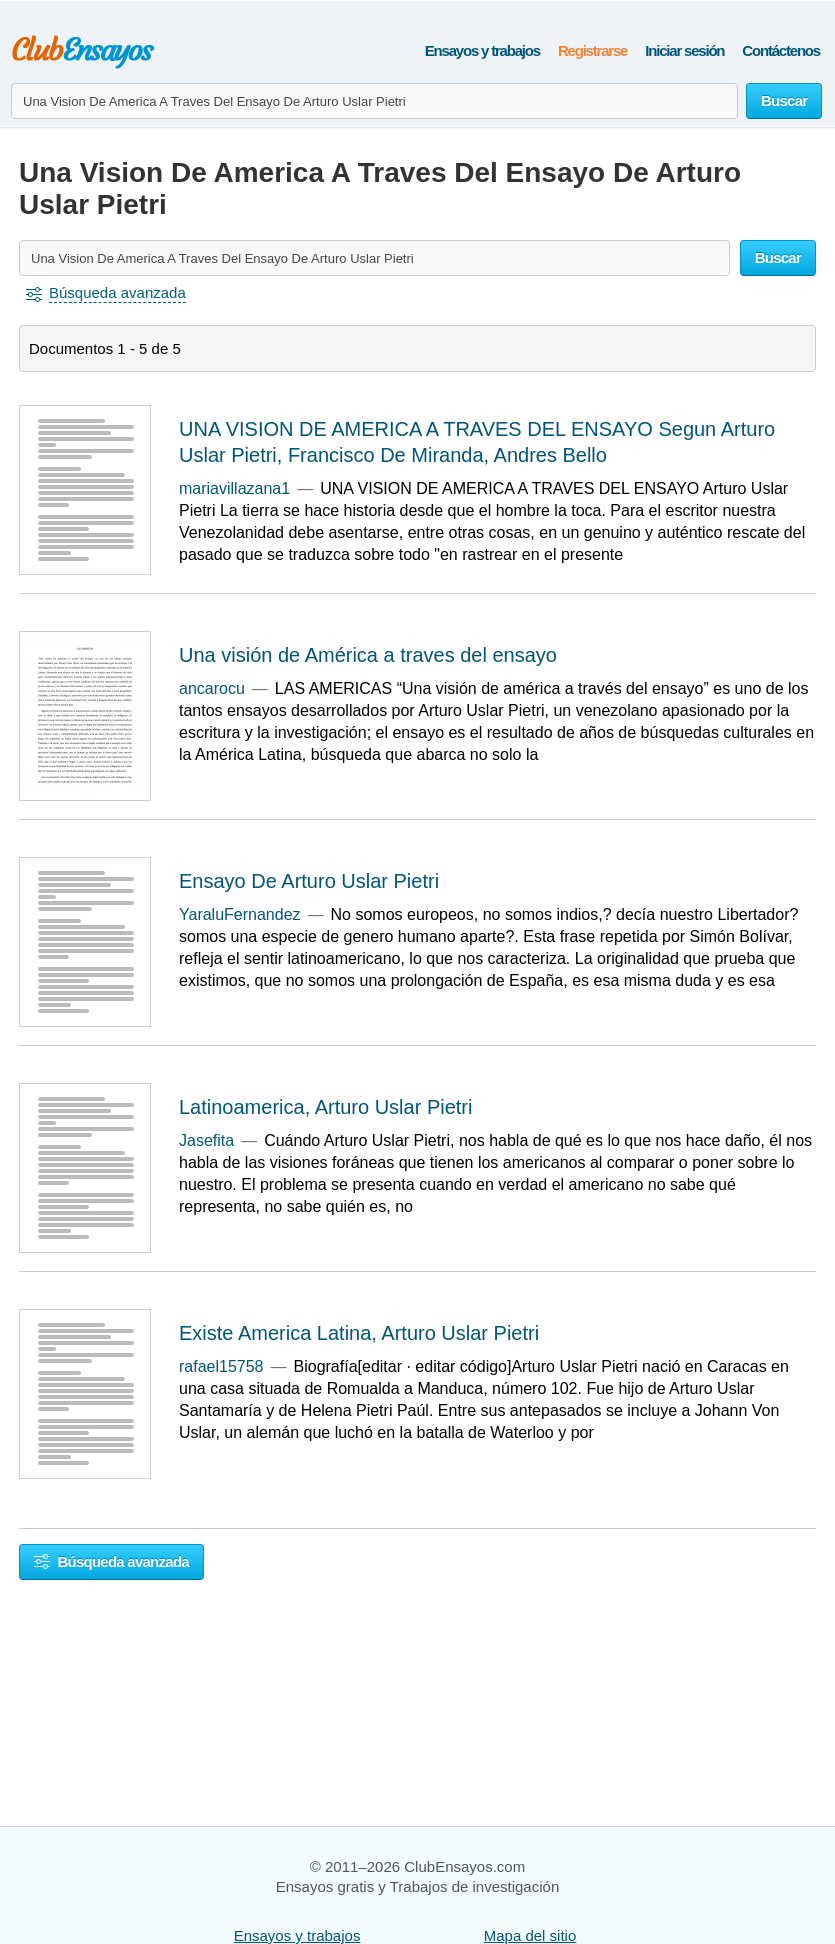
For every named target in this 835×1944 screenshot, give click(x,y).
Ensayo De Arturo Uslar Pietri (309, 881)
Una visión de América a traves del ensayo (368, 655)
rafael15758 (221, 1366)
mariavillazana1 (234, 488)
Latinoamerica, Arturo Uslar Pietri (325, 1107)
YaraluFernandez (240, 914)
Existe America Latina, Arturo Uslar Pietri (359, 1333)
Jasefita (206, 1140)
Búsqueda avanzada (111, 1561)
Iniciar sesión (684, 50)
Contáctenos (781, 50)
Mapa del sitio (530, 1935)
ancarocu (212, 688)
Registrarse (592, 50)
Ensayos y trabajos (482, 50)
